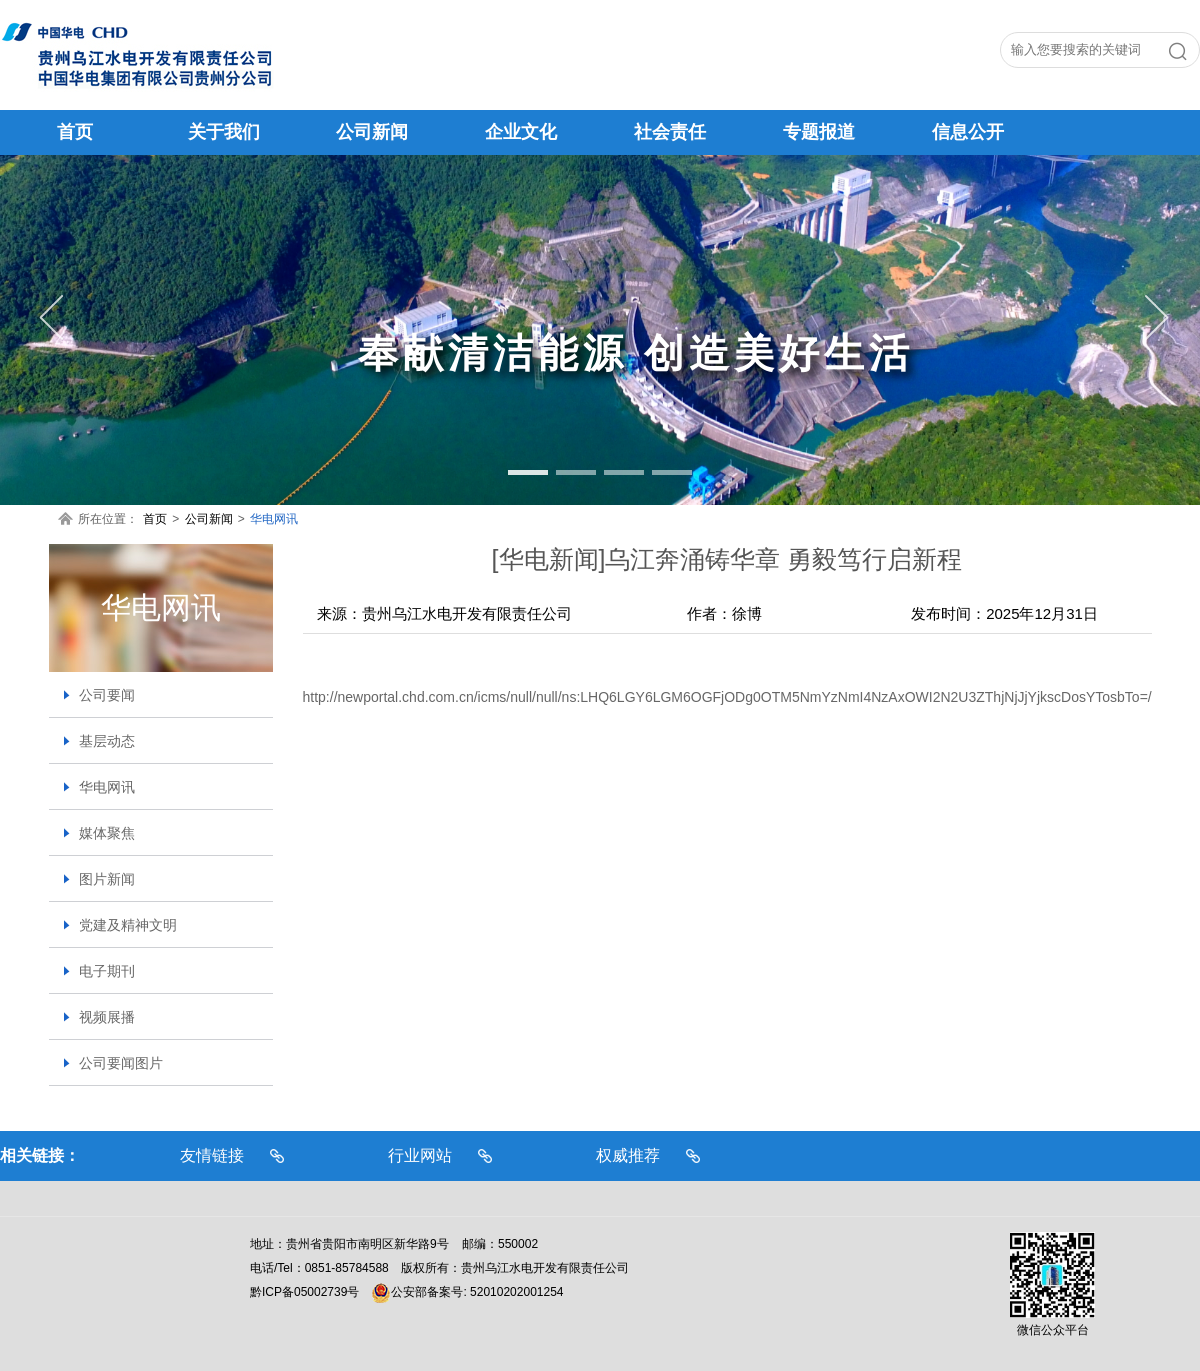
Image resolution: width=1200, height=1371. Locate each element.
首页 (155, 519)
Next (1150, 318)
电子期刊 (107, 971)
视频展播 (107, 1017)
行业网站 (420, 1155)
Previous (50, 318)
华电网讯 (274, 519)
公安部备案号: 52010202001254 (467, 1292)
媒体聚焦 (107, 833)
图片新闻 (107, 879)
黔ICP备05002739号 (304, 1292)
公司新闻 (209, 519)
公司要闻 (107, 695)
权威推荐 (628, 1155)
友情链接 (212, 1155)
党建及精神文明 (128, 925)
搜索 (1182, 55)
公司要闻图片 (121, 1063)
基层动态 (107, 741)
